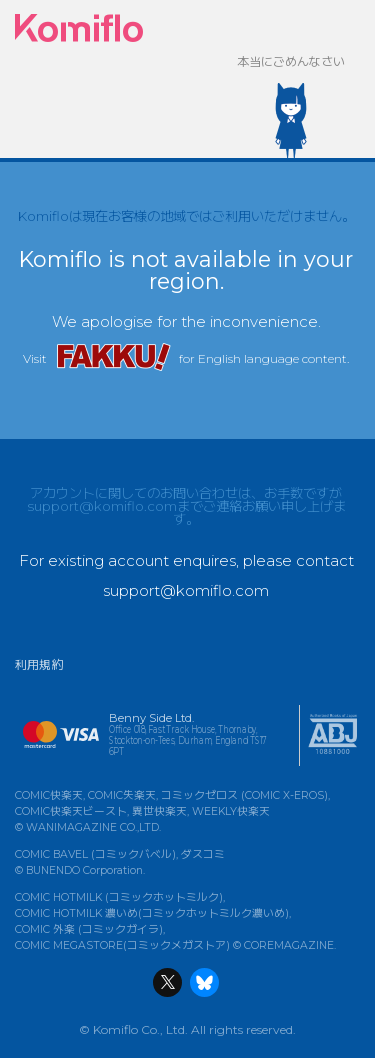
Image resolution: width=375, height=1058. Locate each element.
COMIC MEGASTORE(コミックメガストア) (122, 945)
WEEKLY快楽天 (231, 811)
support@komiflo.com (102, 506)
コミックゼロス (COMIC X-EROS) (244, 795)
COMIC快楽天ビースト (71, 811)
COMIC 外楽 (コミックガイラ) (89, 929)
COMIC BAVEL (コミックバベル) (95, 854)
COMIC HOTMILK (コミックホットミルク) (119, 897)
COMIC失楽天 (122, 795)
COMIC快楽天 (49, 795)
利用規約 (39, 664)
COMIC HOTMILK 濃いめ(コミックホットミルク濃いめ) (152, 913)
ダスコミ (203, 854)
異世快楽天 (159, 811)
